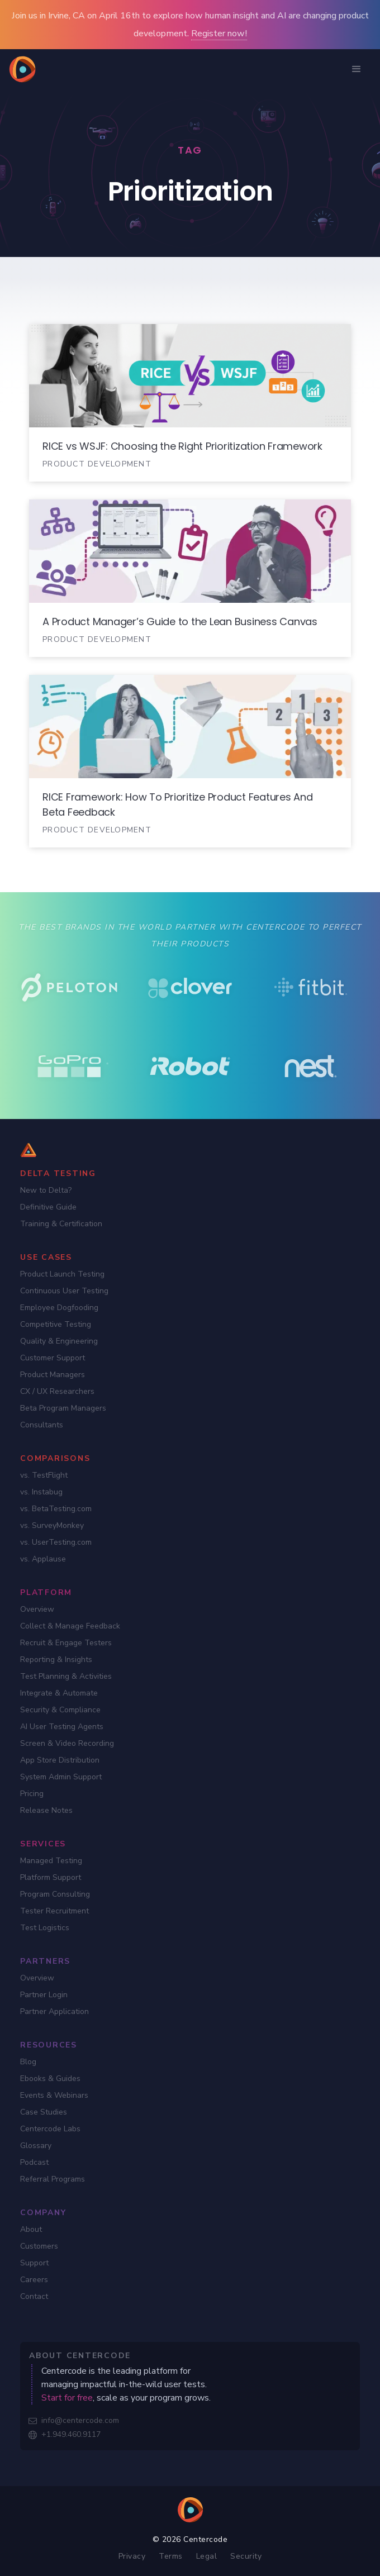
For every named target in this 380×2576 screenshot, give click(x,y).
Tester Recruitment (54, 1911)
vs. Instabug (41, 1492)
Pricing (32, 1793)
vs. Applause (43, 1559)
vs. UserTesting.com (56, 1542)
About (31, 2229)
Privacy (132, 2556)
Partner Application (54, 2011)
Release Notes (46, 1810)
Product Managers (52, 1374)
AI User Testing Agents (61, 1726)
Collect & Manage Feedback (70, 1626)
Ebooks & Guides (50, 2078)
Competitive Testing (55, 1324)
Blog (28, 2061)
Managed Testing (51, 1860)
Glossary (35, 2145)
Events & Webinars (54, 2095)
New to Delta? (46, 1190)
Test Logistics (44, 1927)
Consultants (41, 1425)
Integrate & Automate (59, 1693)
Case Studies (43, 2112)
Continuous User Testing (64, 1290)
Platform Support (50, 1877)
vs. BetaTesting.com (56, 1508)
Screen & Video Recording (67, 1743)
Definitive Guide (48, 1207)
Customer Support (52, 1358)
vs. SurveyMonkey (52, 1525)
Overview (37, 1609)
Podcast (34, 2162)
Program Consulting (55, 1894)
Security (246, 2556)
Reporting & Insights (56, 1659)
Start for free (67, 2398)
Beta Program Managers (63, 1408)
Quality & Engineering (59, 1341)
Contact (34, 2296)
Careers (34, 2279)
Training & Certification (61, 1223)
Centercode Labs (50, 2128)
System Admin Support (61, 1777)
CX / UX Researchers (57, 1391)
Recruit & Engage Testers (66, 1642)
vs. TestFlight (44, 1475)
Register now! (219, 33)
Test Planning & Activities (66, 1676)
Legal (206, 2556)
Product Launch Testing (62, 1274)
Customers (39, 2246)
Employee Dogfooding (59, 1307)
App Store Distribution (59, 1760)
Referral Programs (52, 2179)
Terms (171, 2556)
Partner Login (44, 1994)
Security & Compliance (60, 1709)
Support (34, 2263)
